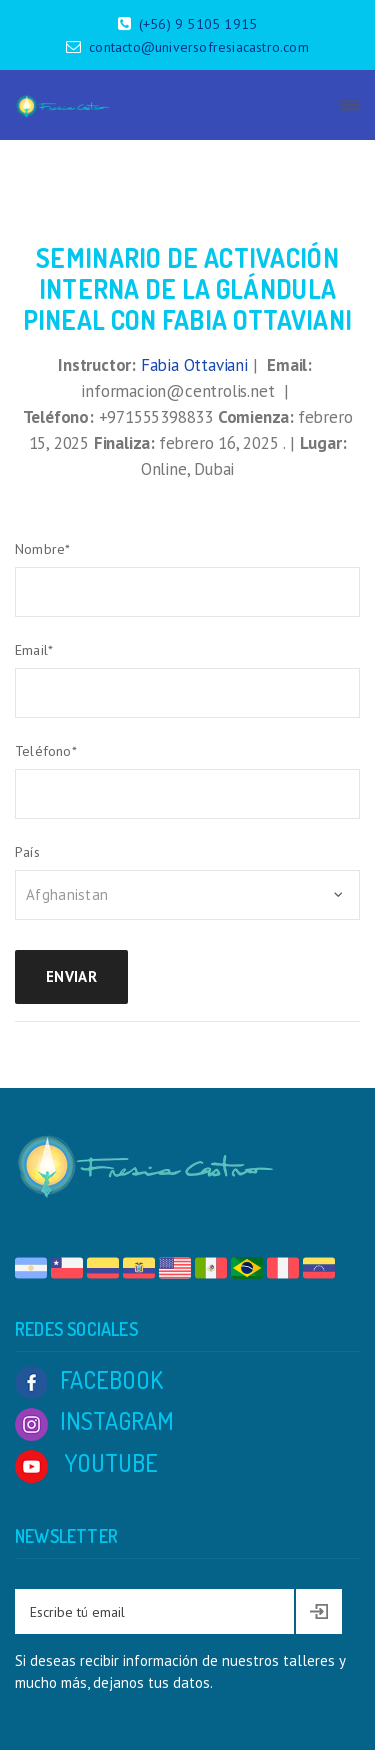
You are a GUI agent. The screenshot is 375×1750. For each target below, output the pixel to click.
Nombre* (42, 549)
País (27, 852)
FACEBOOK (89, 1379)
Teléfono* (46, 751)
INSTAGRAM (94, 1420)
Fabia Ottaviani (194, 365)
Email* (34, 650)
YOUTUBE (86, 1462)
